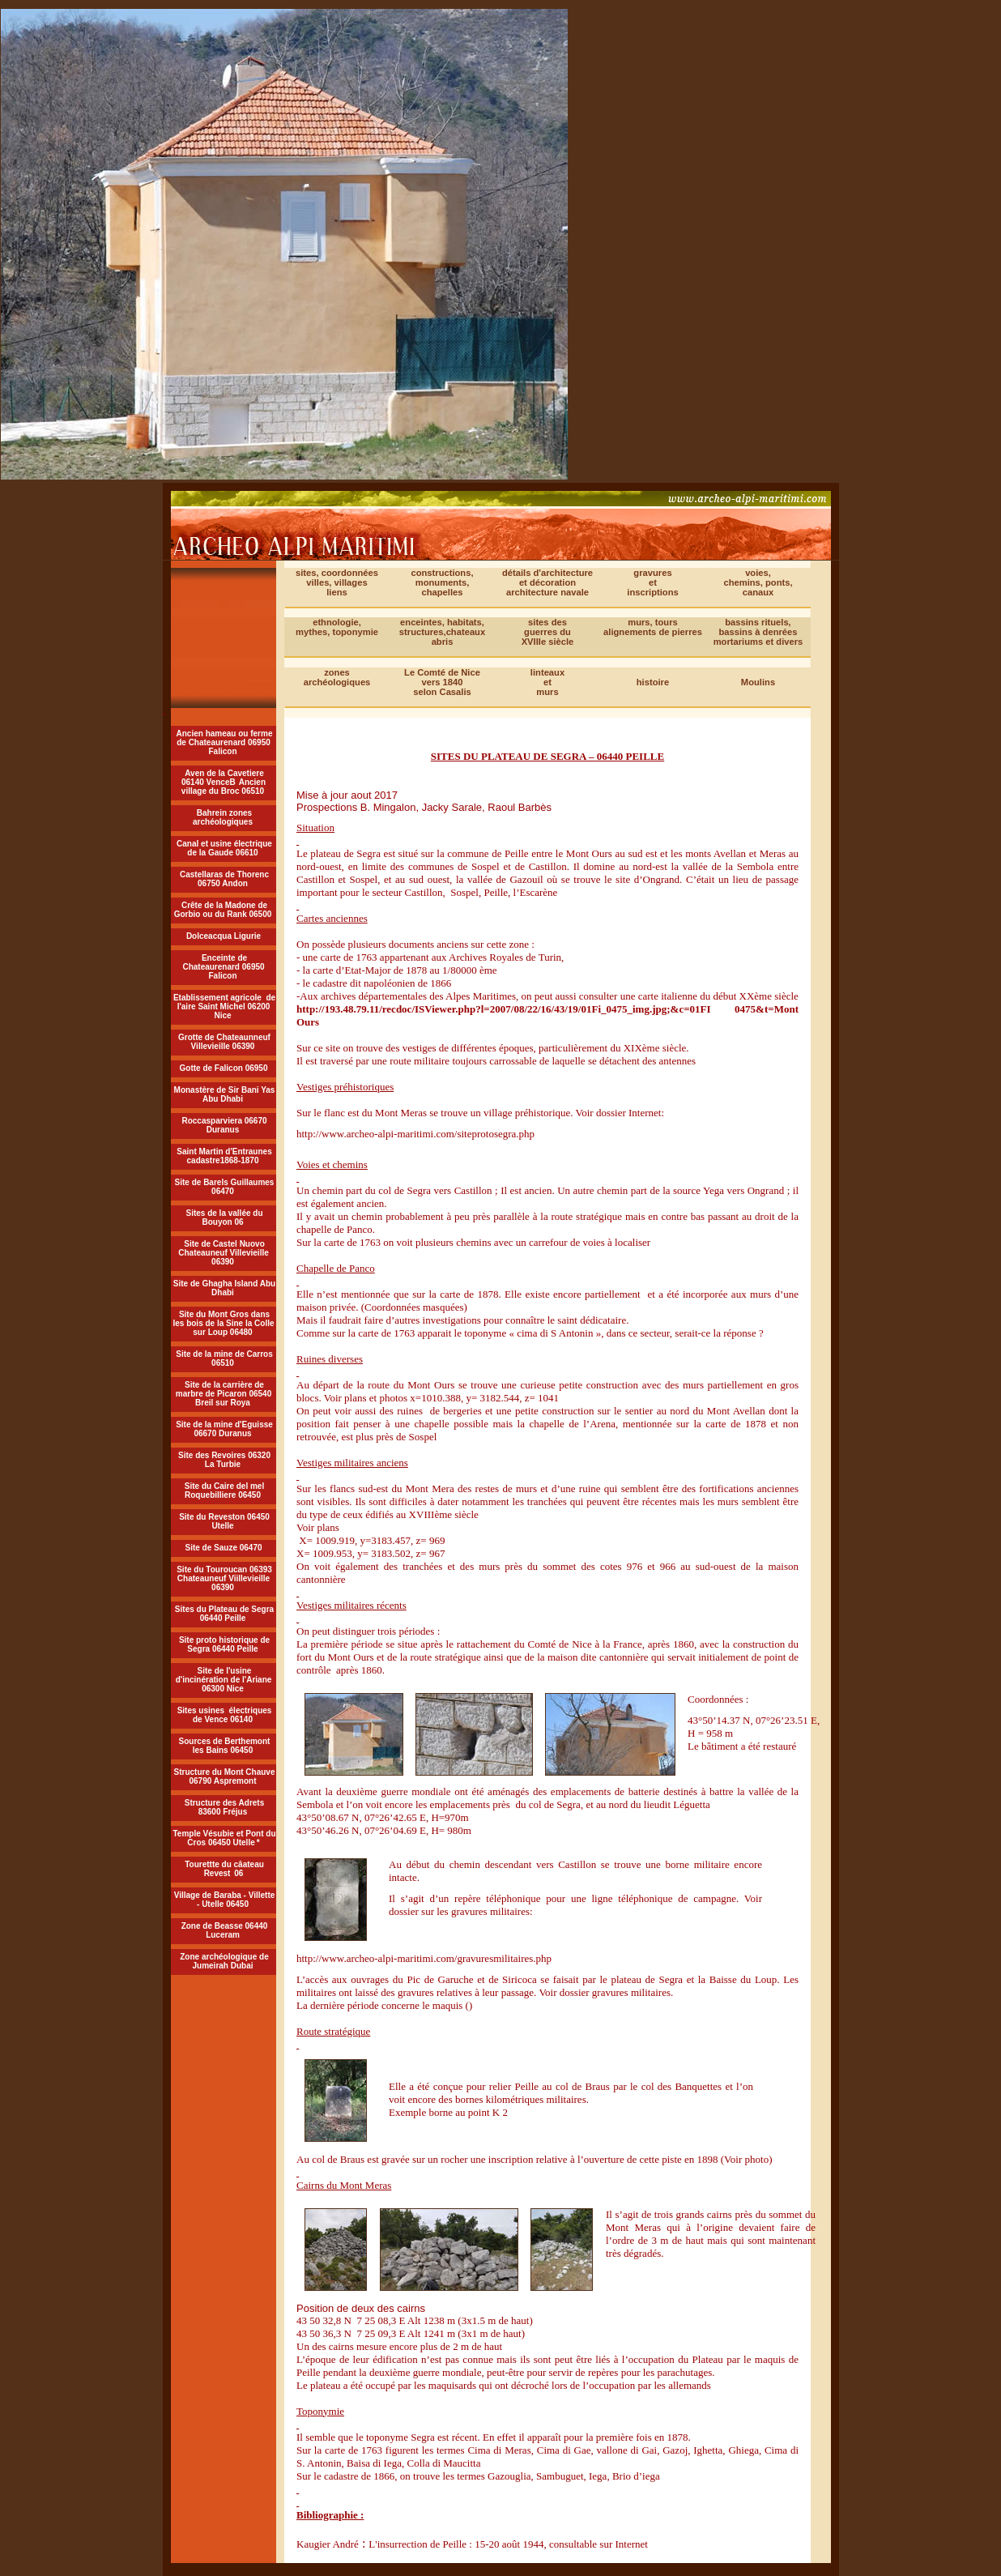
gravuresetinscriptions (652, 582)
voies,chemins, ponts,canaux (757, 582)
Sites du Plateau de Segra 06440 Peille (224, 1614)
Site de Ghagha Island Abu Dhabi (224, 1288)
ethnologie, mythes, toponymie (337, 627)
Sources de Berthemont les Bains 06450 (224, 1746)
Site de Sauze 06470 (223, 1547)
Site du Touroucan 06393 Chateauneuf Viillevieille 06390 (224, 1578)
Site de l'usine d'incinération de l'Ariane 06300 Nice (224, 1679)
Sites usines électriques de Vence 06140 (224, 1715)
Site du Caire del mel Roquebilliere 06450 (224, 1490)
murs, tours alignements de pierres (652, 627)
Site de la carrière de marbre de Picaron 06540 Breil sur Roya (223, 1393)
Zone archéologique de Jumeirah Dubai (224, 1961)
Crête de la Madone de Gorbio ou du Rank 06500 (223, 910)
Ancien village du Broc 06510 (223, 786)
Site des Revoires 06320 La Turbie (224, 1460)
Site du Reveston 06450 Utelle (224, 1521)
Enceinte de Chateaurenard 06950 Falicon (223, 966)
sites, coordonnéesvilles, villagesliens (337, 582)
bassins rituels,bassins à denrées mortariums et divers (758, 631)
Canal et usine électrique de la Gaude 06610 (224, 848)
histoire (653, 682)
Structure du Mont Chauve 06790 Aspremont (224, 1776)
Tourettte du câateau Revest (224, 1869)
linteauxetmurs (547, 682)
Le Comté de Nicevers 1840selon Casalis (442, 682)
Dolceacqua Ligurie (223, 936)
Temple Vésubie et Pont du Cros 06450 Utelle (224, 1838)
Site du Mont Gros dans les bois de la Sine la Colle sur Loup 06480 (223, 1323)
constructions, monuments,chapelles (442, 582)
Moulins (758, 682)
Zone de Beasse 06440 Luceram (224, 1930)
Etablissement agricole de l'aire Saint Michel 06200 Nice (224, 1006)
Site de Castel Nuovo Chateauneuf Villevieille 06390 (223, 1252)
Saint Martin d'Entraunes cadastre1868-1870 (224, 1156)
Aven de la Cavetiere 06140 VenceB (222, 778)
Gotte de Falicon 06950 (224, 1068)
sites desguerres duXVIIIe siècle (548, 631)
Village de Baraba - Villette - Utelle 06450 (224, 1900)
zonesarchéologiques (337, 677)
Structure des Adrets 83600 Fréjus (225, 1807)
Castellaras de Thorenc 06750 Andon (224, 879)
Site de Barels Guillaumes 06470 (225, 1187)
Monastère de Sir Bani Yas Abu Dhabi (224, 1094)
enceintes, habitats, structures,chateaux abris (442, 631)
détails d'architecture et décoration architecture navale (547, 582)
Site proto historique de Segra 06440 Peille (224, 1644)
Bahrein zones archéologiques (223, 817)
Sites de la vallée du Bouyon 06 (223, 1217)
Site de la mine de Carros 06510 (224, 1358)
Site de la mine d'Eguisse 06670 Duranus (224, 1429)
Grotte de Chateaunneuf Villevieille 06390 (224, 1042)
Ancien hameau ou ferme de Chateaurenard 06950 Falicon (225, 742)
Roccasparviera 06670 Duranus (223, 1125)
